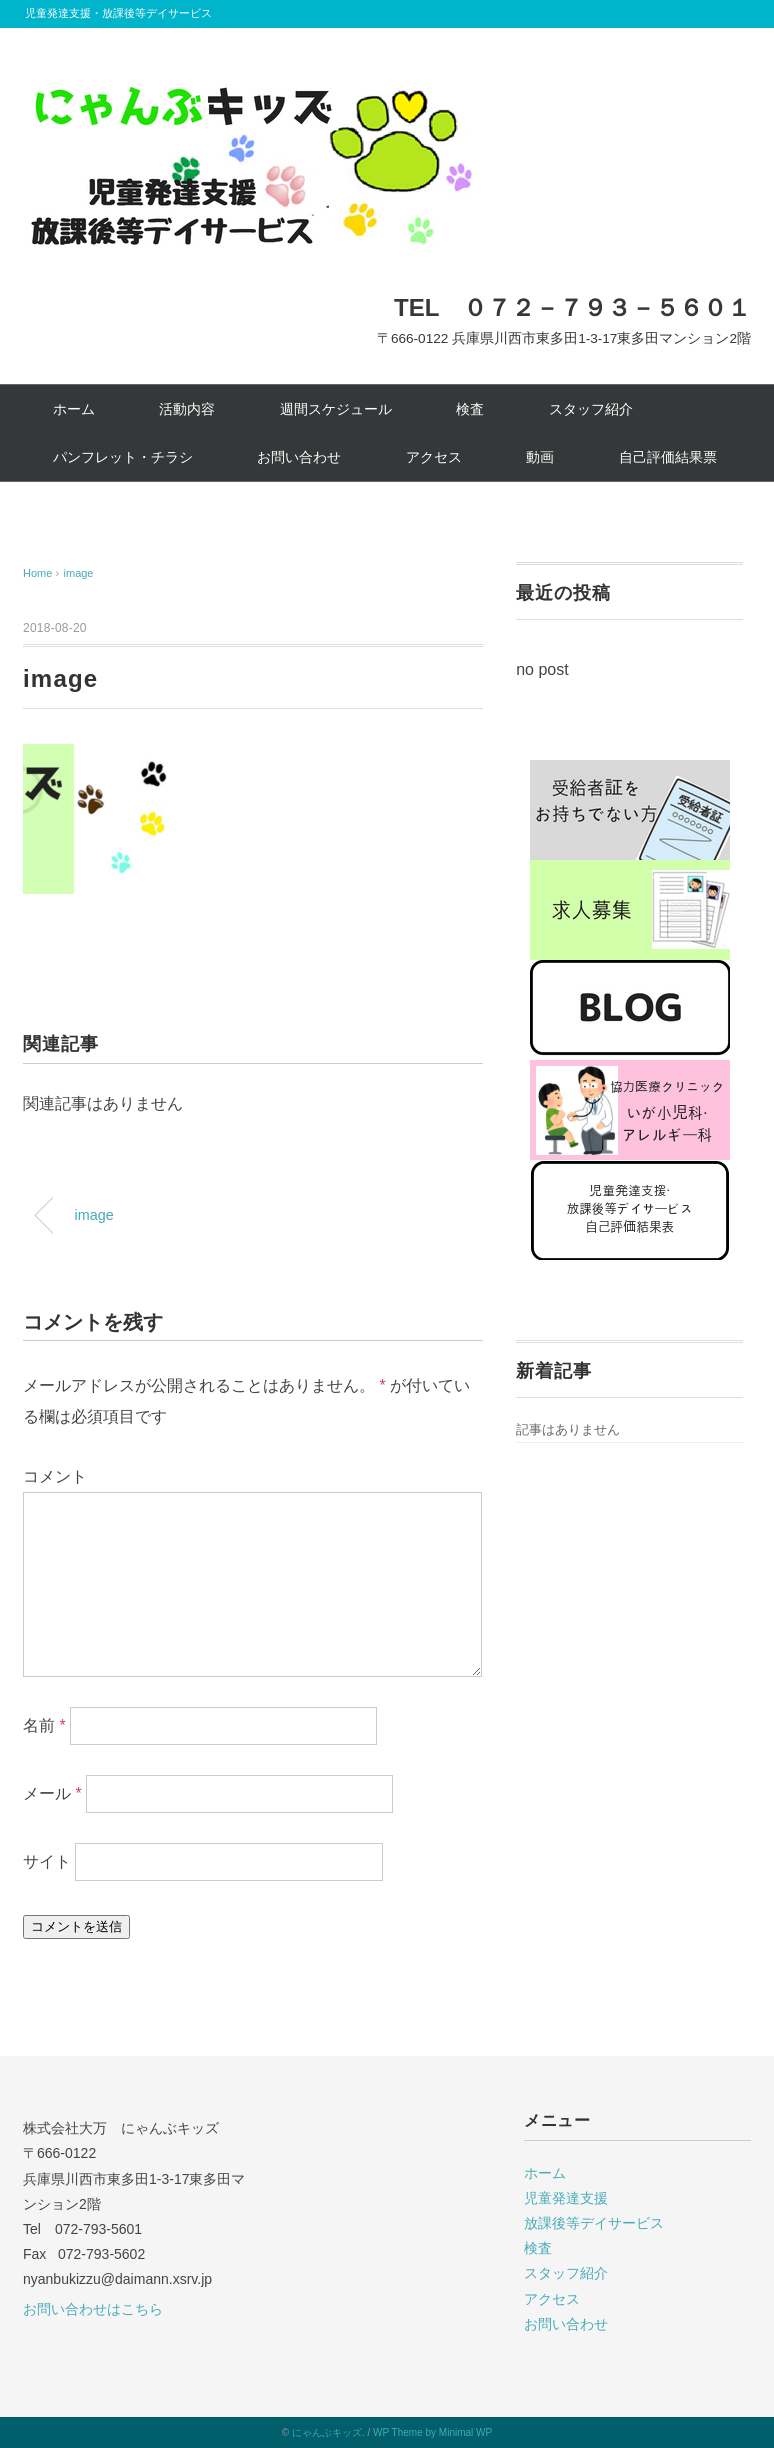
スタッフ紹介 (591, 409)
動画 (540, 457)
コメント (55, 1476)
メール (52, 1793)
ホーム (74, 409)
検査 (470, 409)
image (79, 573)
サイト (47, 1861)
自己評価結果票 (668, 457)
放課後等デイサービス (594, 2223)
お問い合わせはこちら (93, 2309)
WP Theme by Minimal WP (432, 2432)
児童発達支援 (566, 2198)
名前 (44, 1725)
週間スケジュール (336, 409)
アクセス (434, 457)
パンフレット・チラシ (123, 457)
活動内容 (187, 409)
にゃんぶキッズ (327, 2432)
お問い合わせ (299, 457)
